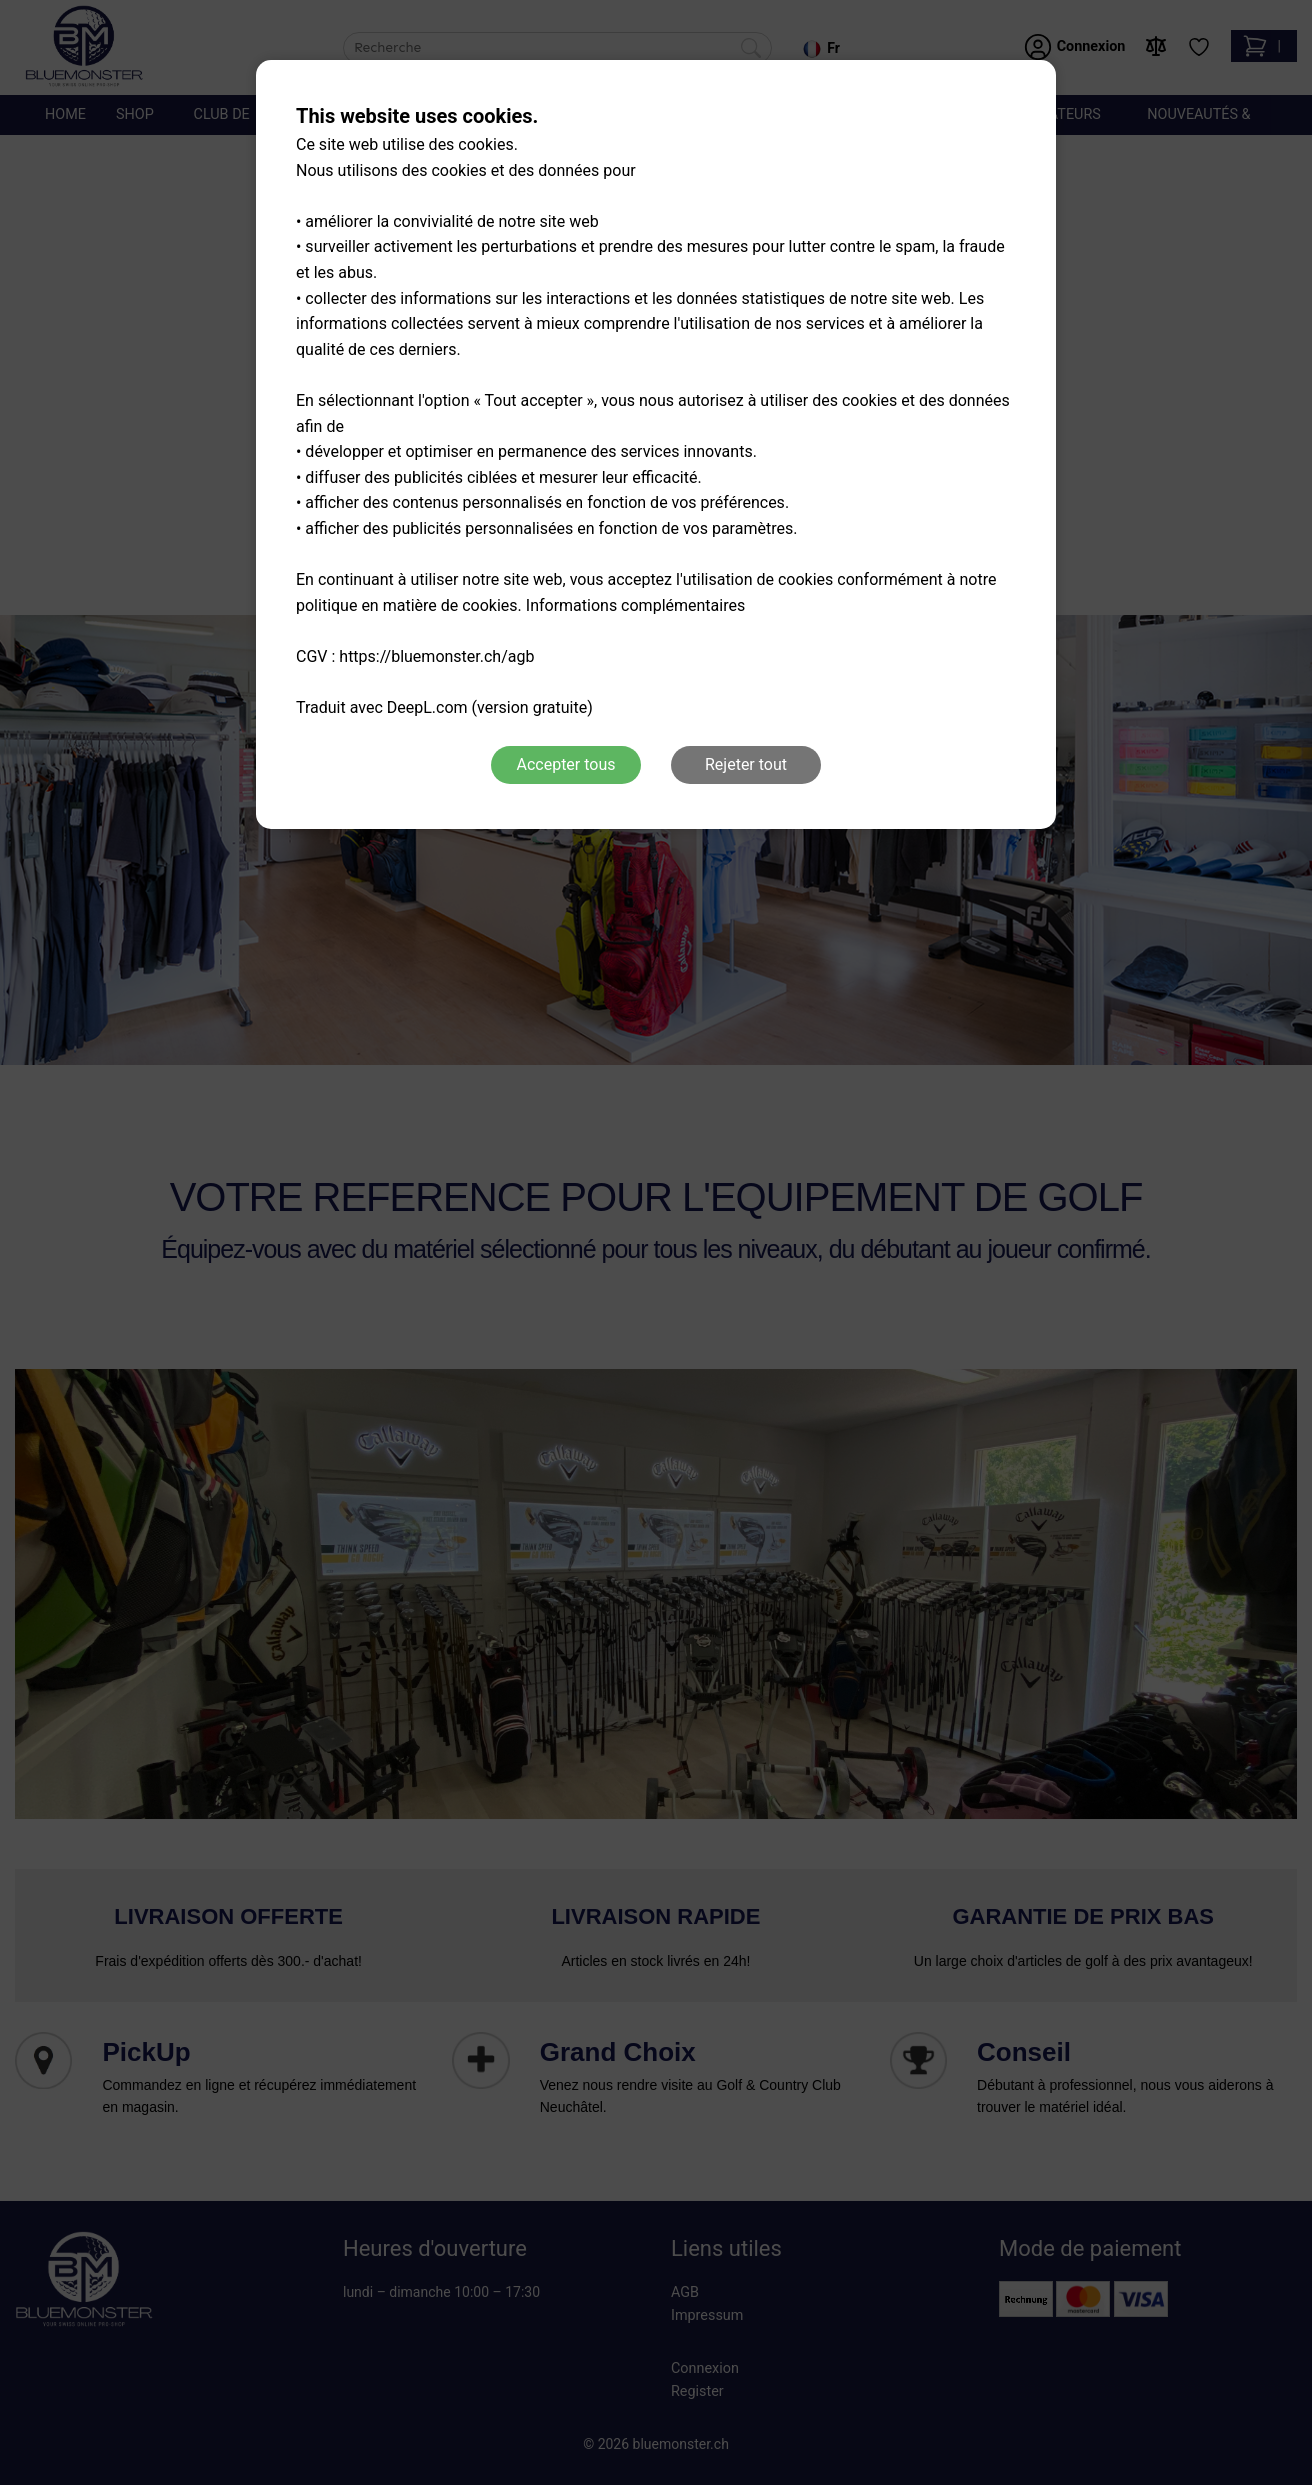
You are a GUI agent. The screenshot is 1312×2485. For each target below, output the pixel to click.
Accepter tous (565, 764)
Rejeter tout (746, 764)
